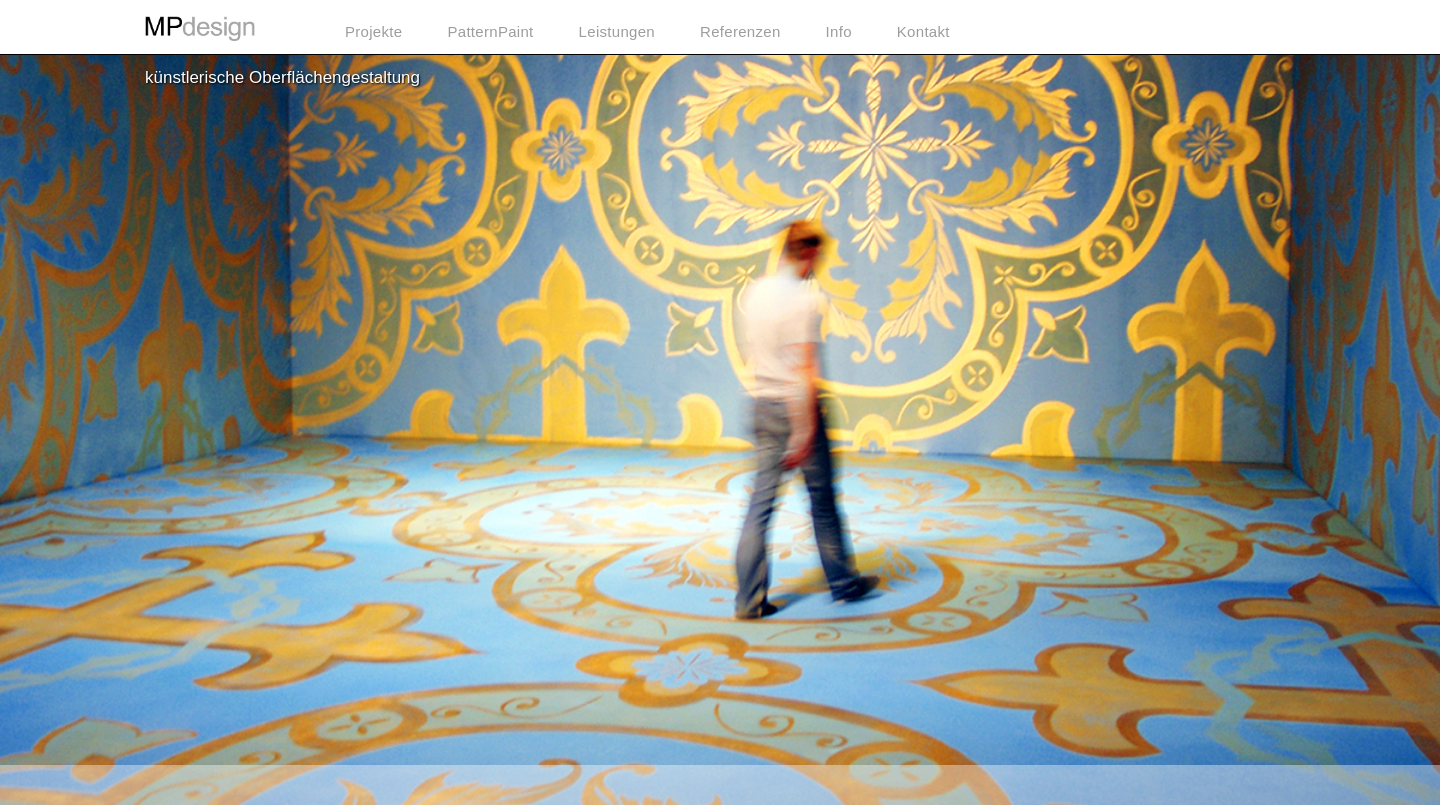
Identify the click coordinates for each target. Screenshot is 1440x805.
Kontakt (923, 31)
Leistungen (617, 31)
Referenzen (740, 31)
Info (839, 31)
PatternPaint (490, 31)
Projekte (373, 31)
